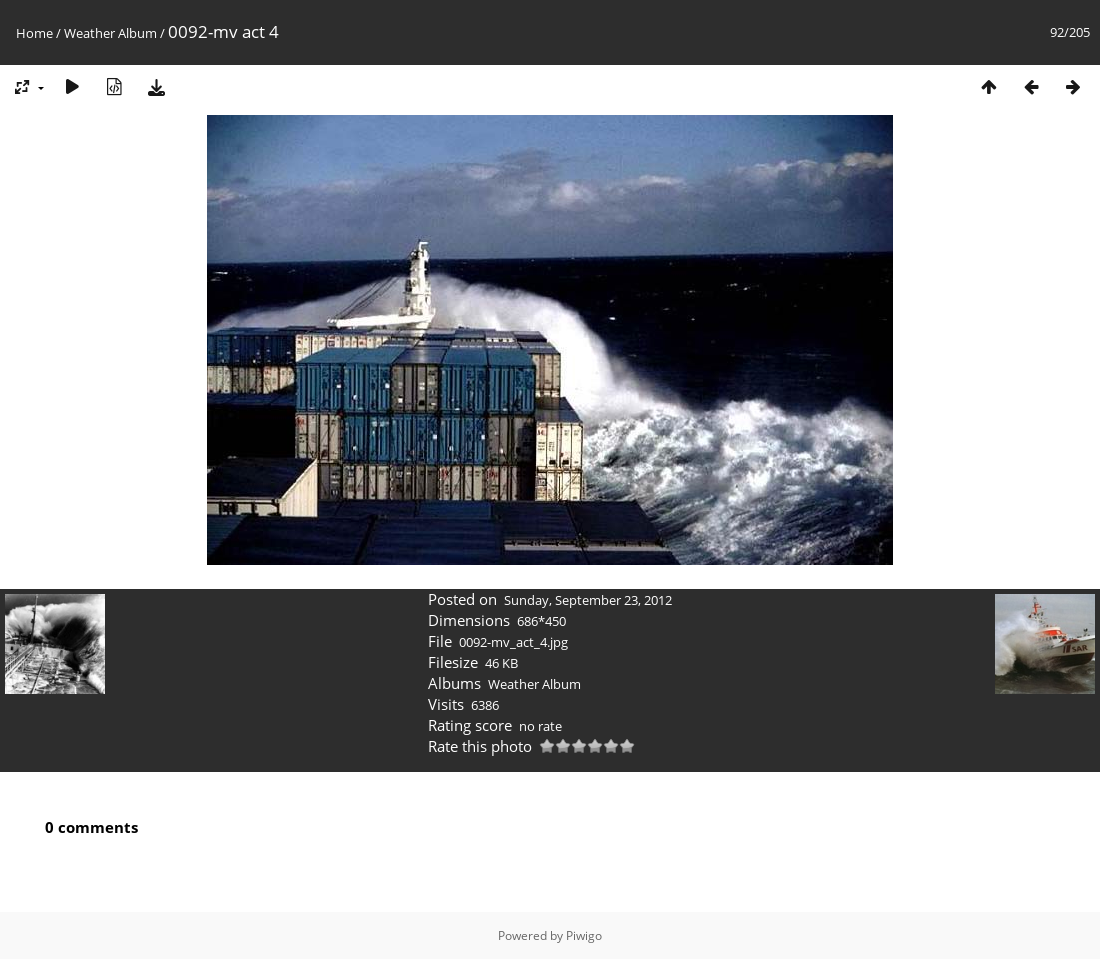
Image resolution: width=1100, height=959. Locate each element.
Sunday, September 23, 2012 (588, 600)
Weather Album (110, 33)
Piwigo (584, 935)
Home (34, 33)
